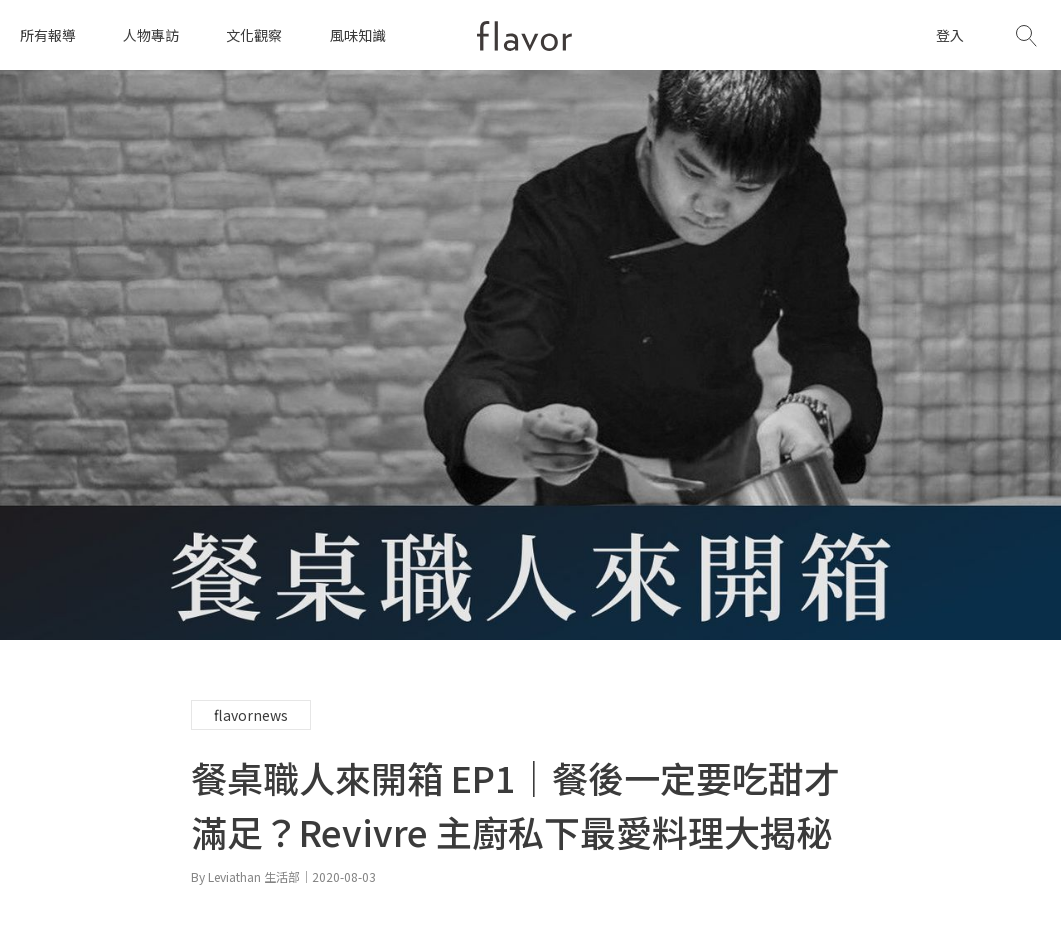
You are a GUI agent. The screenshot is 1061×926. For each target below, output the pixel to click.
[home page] (524, 36)
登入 (950, 35)
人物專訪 (151, 35)
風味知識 (358, 35)
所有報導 (48, 35)
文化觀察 (254, 35)
